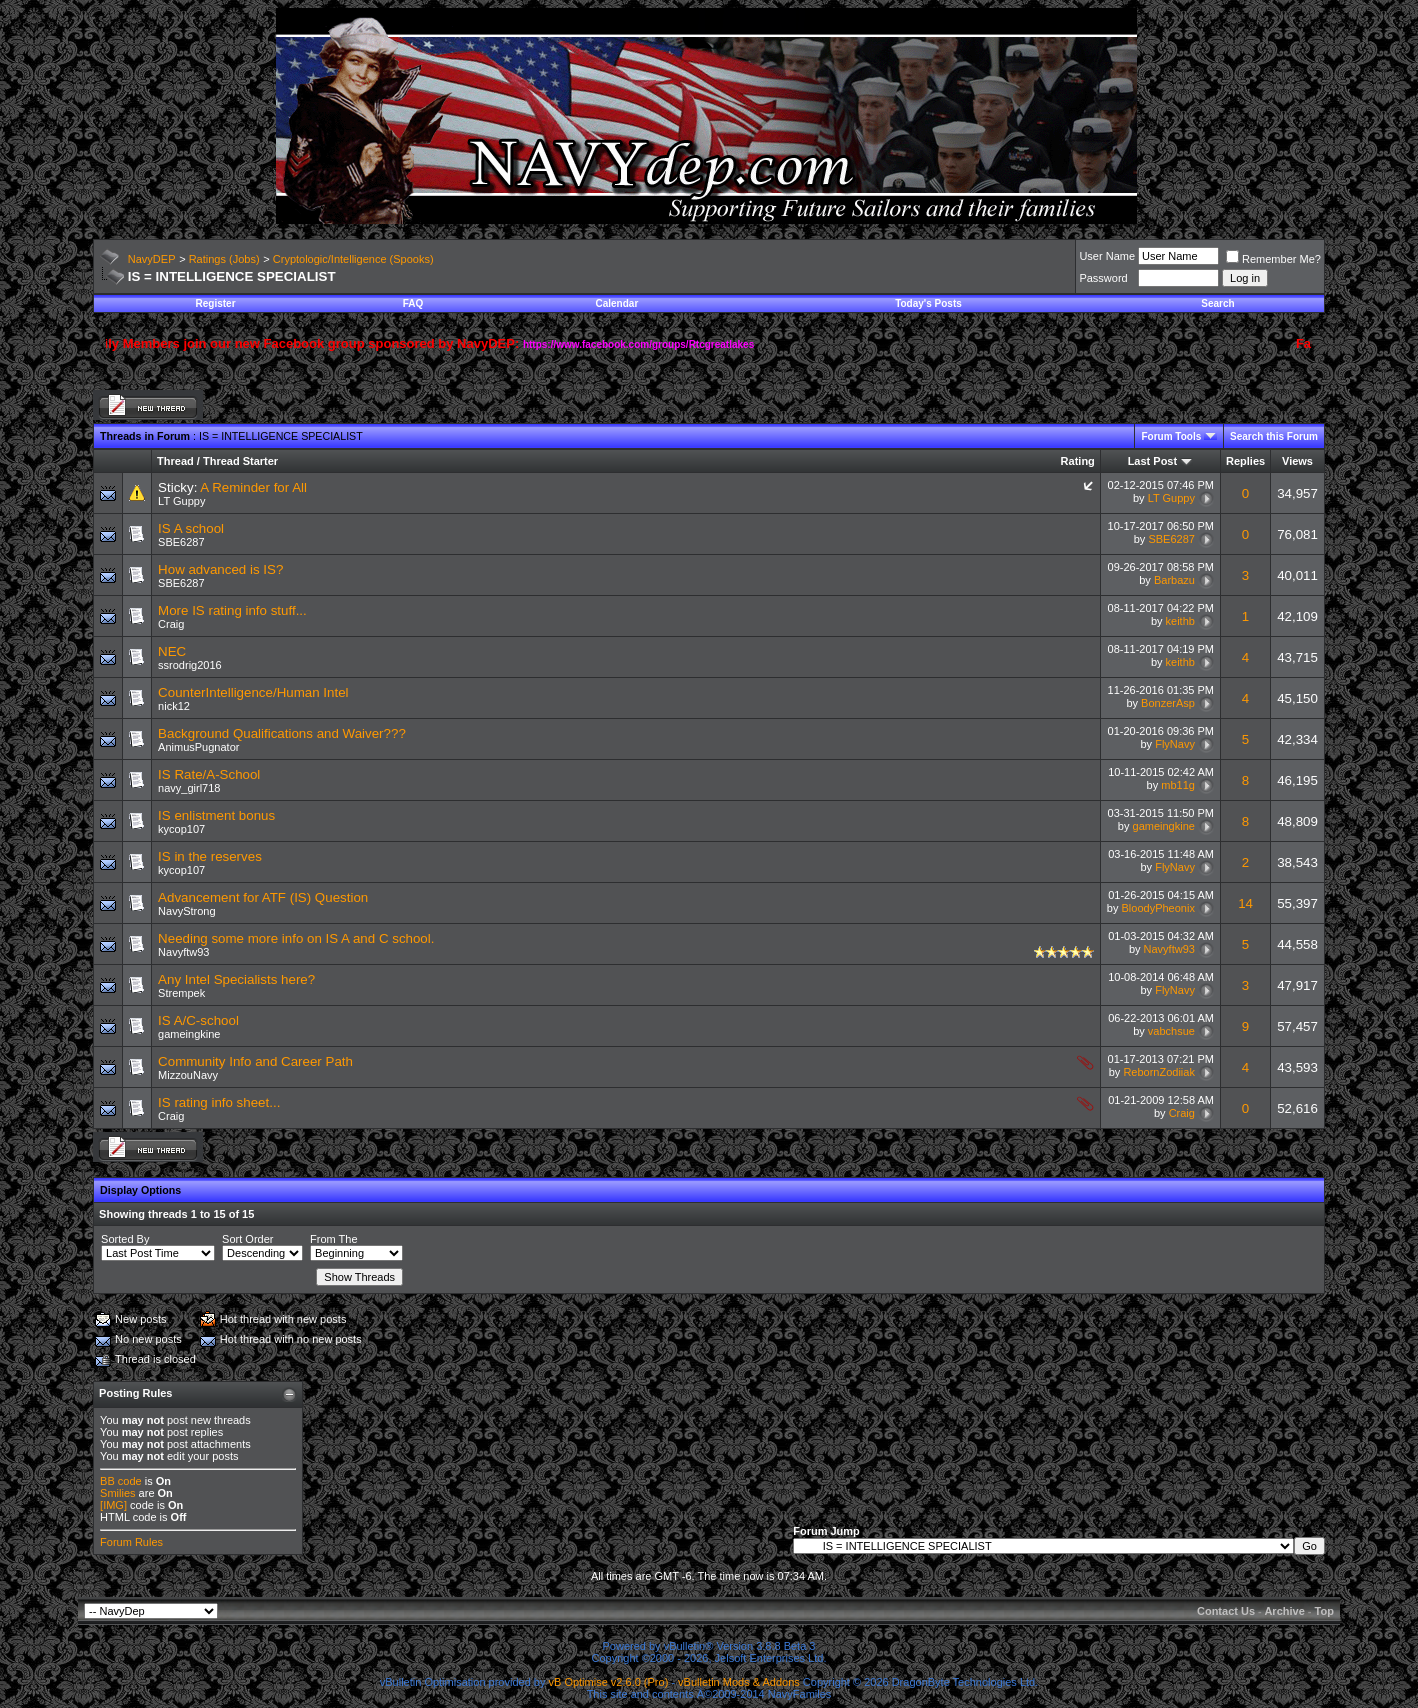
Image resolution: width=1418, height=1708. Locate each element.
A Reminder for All (253, 487)
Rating (1078, 461)
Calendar (617, 303)
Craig (171, 624)
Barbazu (1174, 580)
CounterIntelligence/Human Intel (253, 692)
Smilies (117, 1493)
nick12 (174, 706)
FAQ (413, 303)
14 (1245, 903)
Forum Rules (131, 1542)
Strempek (181, 993)
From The (333, 1239)
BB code (121, 1481)
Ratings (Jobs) (224, 259)
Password (1103, 278)
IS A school (191, 528)
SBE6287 (181, 542)
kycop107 (181, 829)
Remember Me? (1273, 259)
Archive (1284, 1611)
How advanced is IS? (220, 569)
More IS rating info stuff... (232, 610)
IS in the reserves (210, 856)
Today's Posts (928, 303)
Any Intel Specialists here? (236, 979)
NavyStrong (186, 911)
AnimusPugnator (198, 747)
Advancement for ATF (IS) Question (263, 897)
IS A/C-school (198, 1020)
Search (1217, 303)
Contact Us (1226, 1611)
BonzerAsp (1168, 703)
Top (1324, 1611)
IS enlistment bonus (216, 815)
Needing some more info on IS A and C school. (296, 938)
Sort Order (247, 1239)
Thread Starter (240, 461)
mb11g (1178, 785)
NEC (172, 651)
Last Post (1153, 461)
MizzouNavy (188, 1075)
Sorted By (125, 1239)
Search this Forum (1274, 436)
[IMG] (113, 1505)
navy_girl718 (189, 788)
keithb (1180, 621)
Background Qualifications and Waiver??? (282, 733)
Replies (1245, 461)
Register (216, 303)
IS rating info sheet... (219, 1102)
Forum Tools (1171, 436)
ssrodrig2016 (190, 665)
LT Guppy (181, 501)
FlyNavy (1175, 744)
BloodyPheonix (1158, 908)
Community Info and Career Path (255, 1061)
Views (1297, 461)
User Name (1107, 256)
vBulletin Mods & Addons (739, 1682)
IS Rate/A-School (209, 774)
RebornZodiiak (1159, 1072)
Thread (175, 461)
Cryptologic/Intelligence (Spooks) (353, 259)
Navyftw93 (183, 952)
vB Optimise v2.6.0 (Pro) (609, 1682)
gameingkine (1164, 826)
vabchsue (1171, 1031)
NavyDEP (152, 259)
